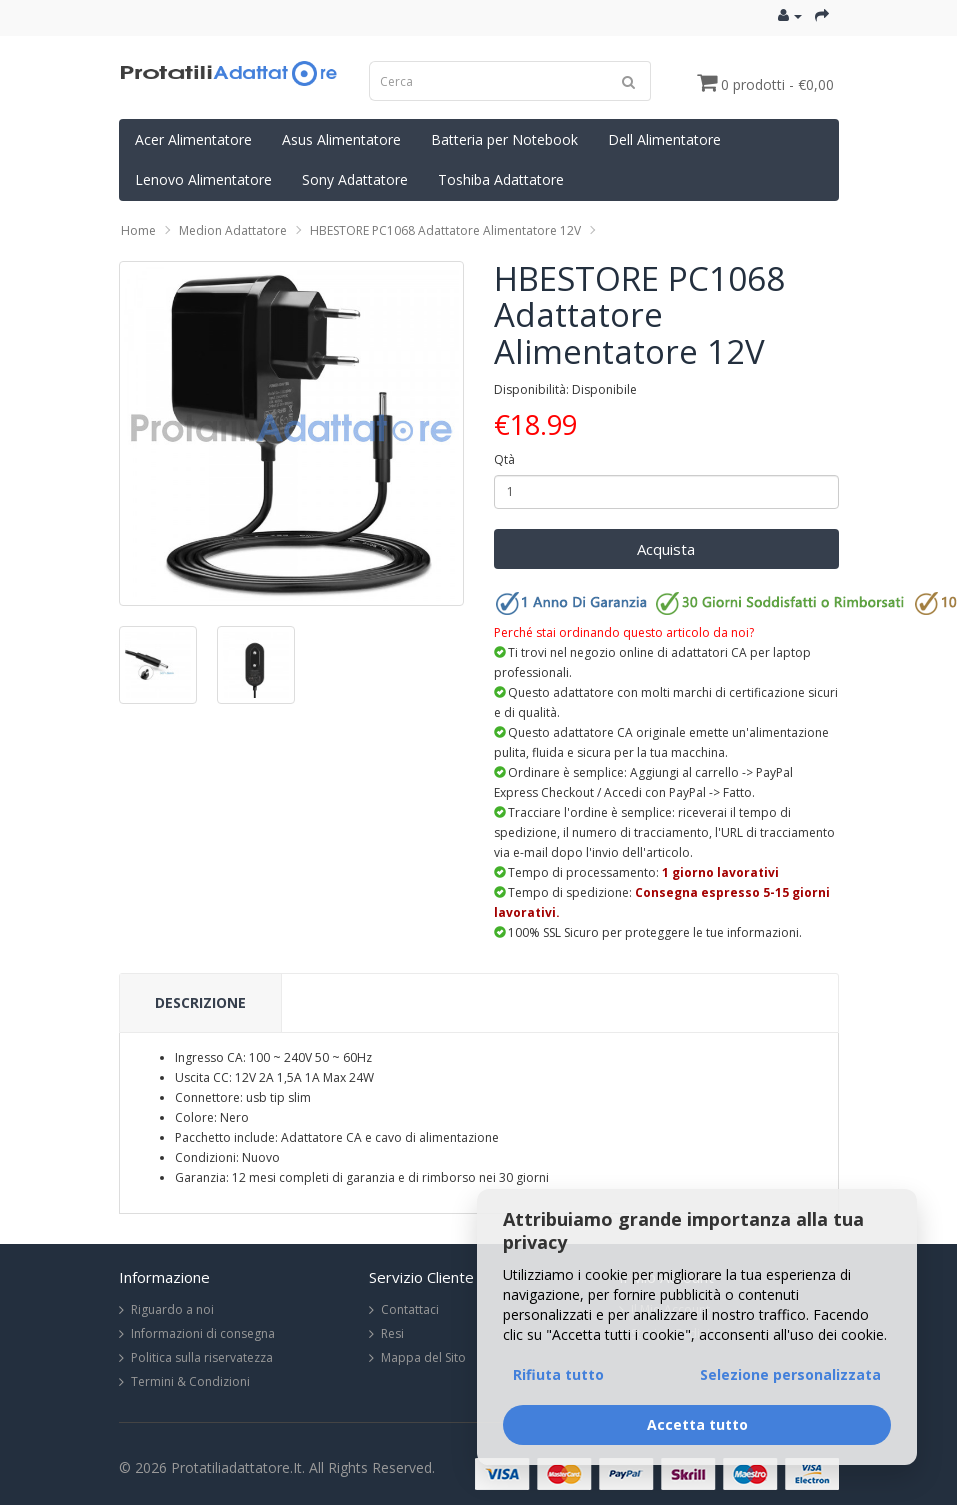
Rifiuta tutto (558, 1374)
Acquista (666, 549)
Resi (392, 1333)
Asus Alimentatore (341, 139)
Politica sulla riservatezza (202, 1357)
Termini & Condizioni (190, 1381)
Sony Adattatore (355, 179)
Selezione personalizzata (790, 1374)
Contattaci (410, 1309)
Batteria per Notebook (504, 139)
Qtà (504, 459)
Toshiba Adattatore (501, 179)
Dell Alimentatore (664, 139)
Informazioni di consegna (203, 1333)
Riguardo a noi (172, 1309)
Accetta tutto (697, 1424)
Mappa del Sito (423, 1357)
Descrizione (200, 1002)
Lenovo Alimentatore (203, 179)
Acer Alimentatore (193, 139)
